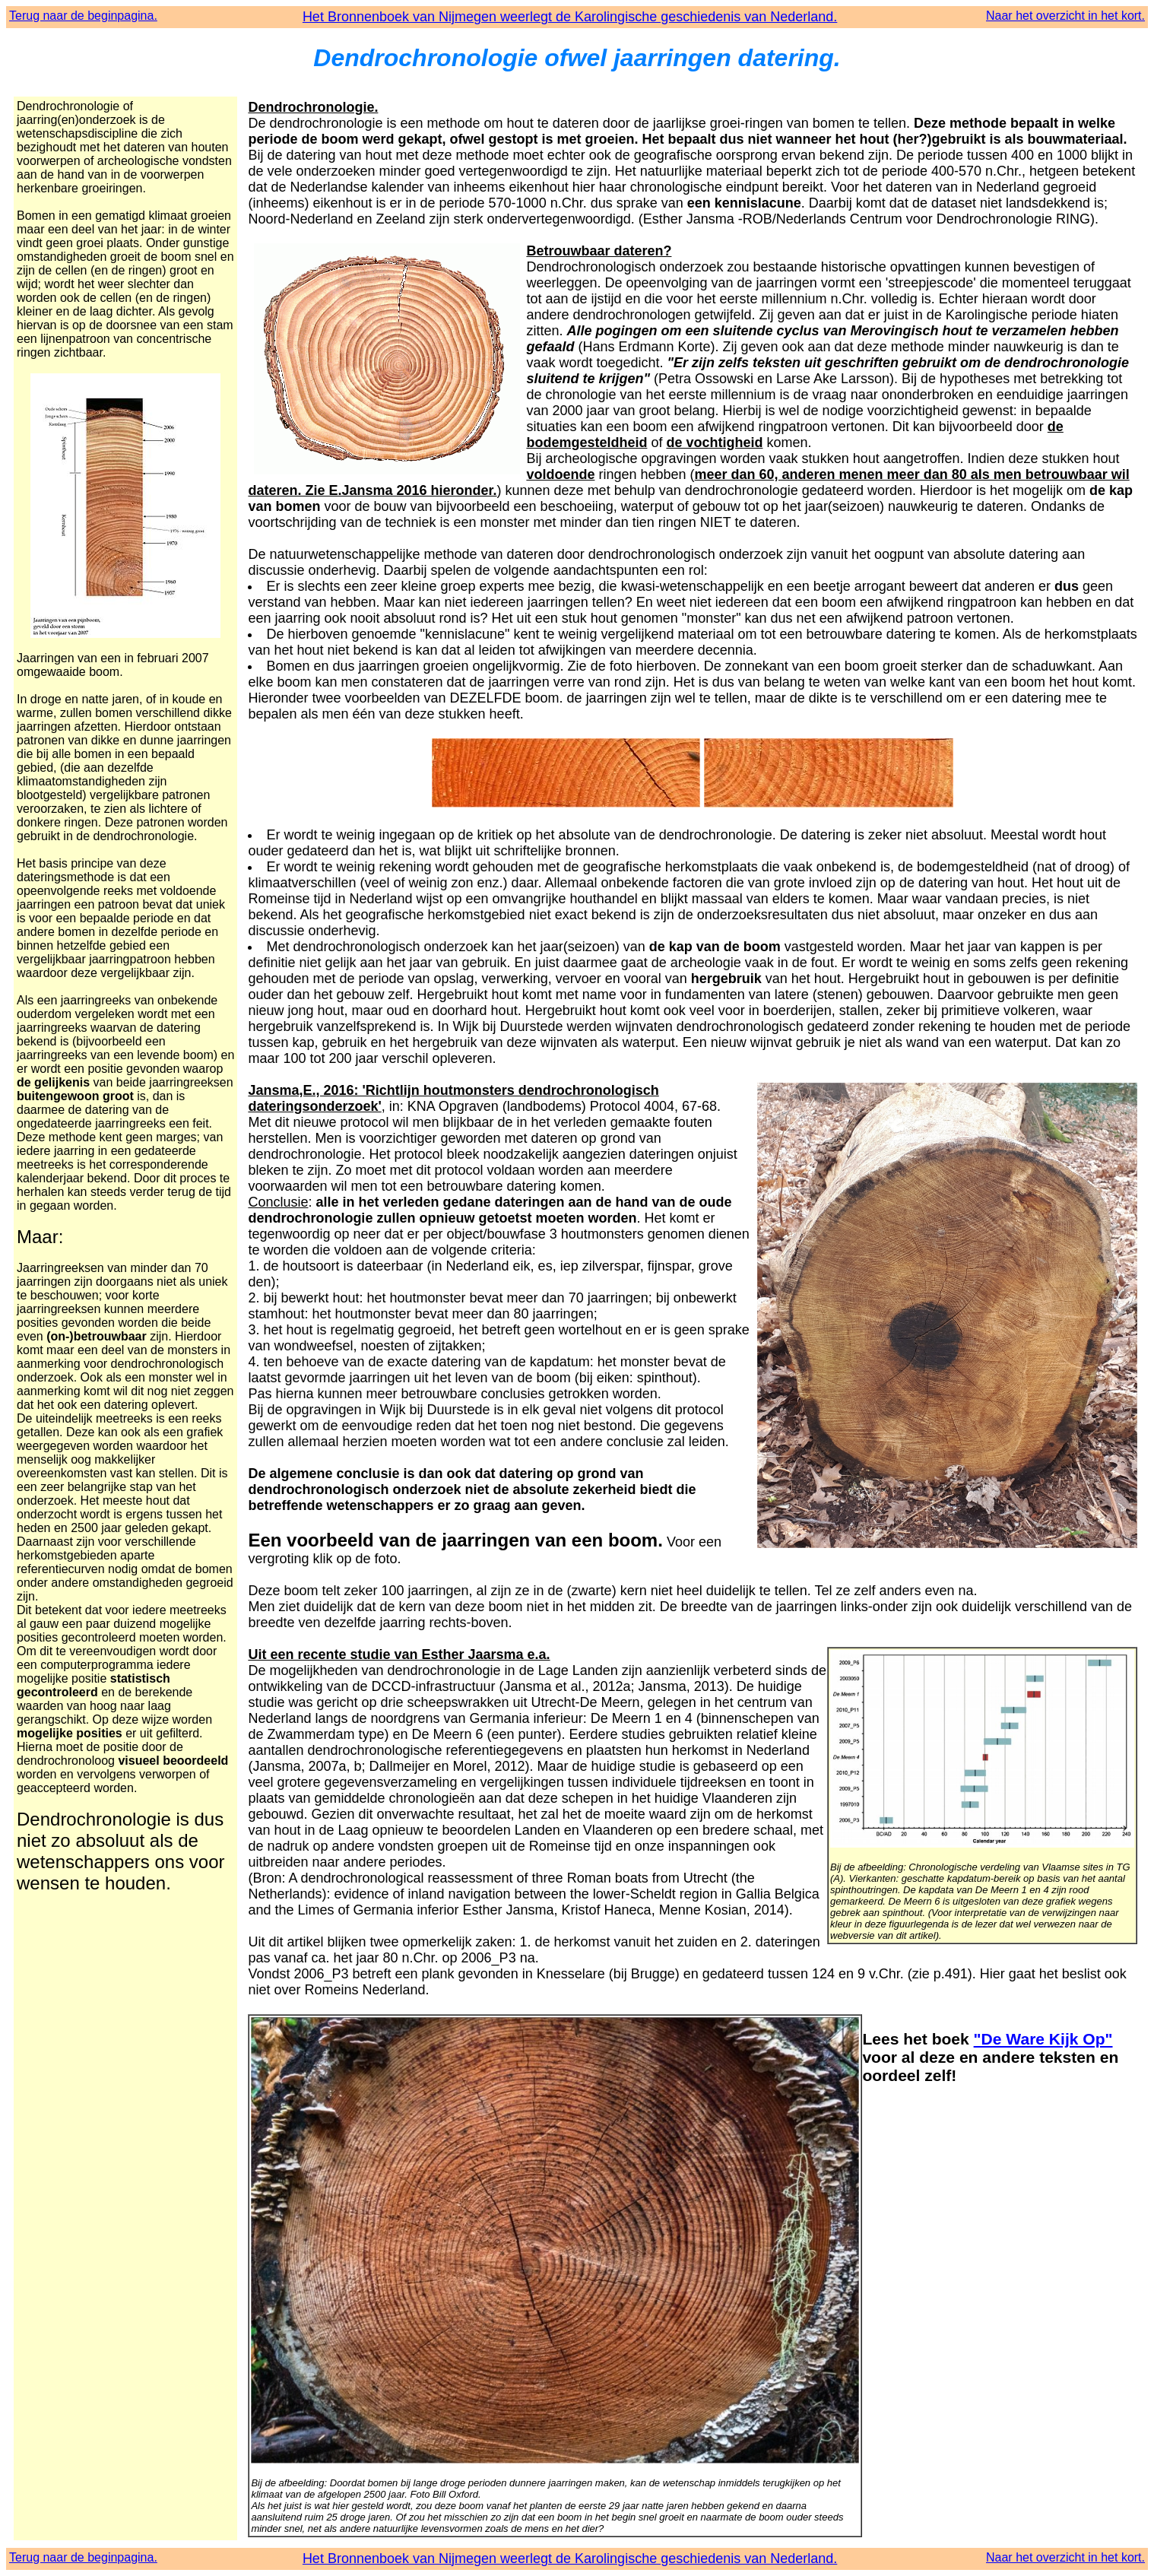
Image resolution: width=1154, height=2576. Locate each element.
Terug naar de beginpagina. (83, 15)
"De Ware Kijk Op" (1043, 2039)
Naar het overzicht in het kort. (1065, 15)
